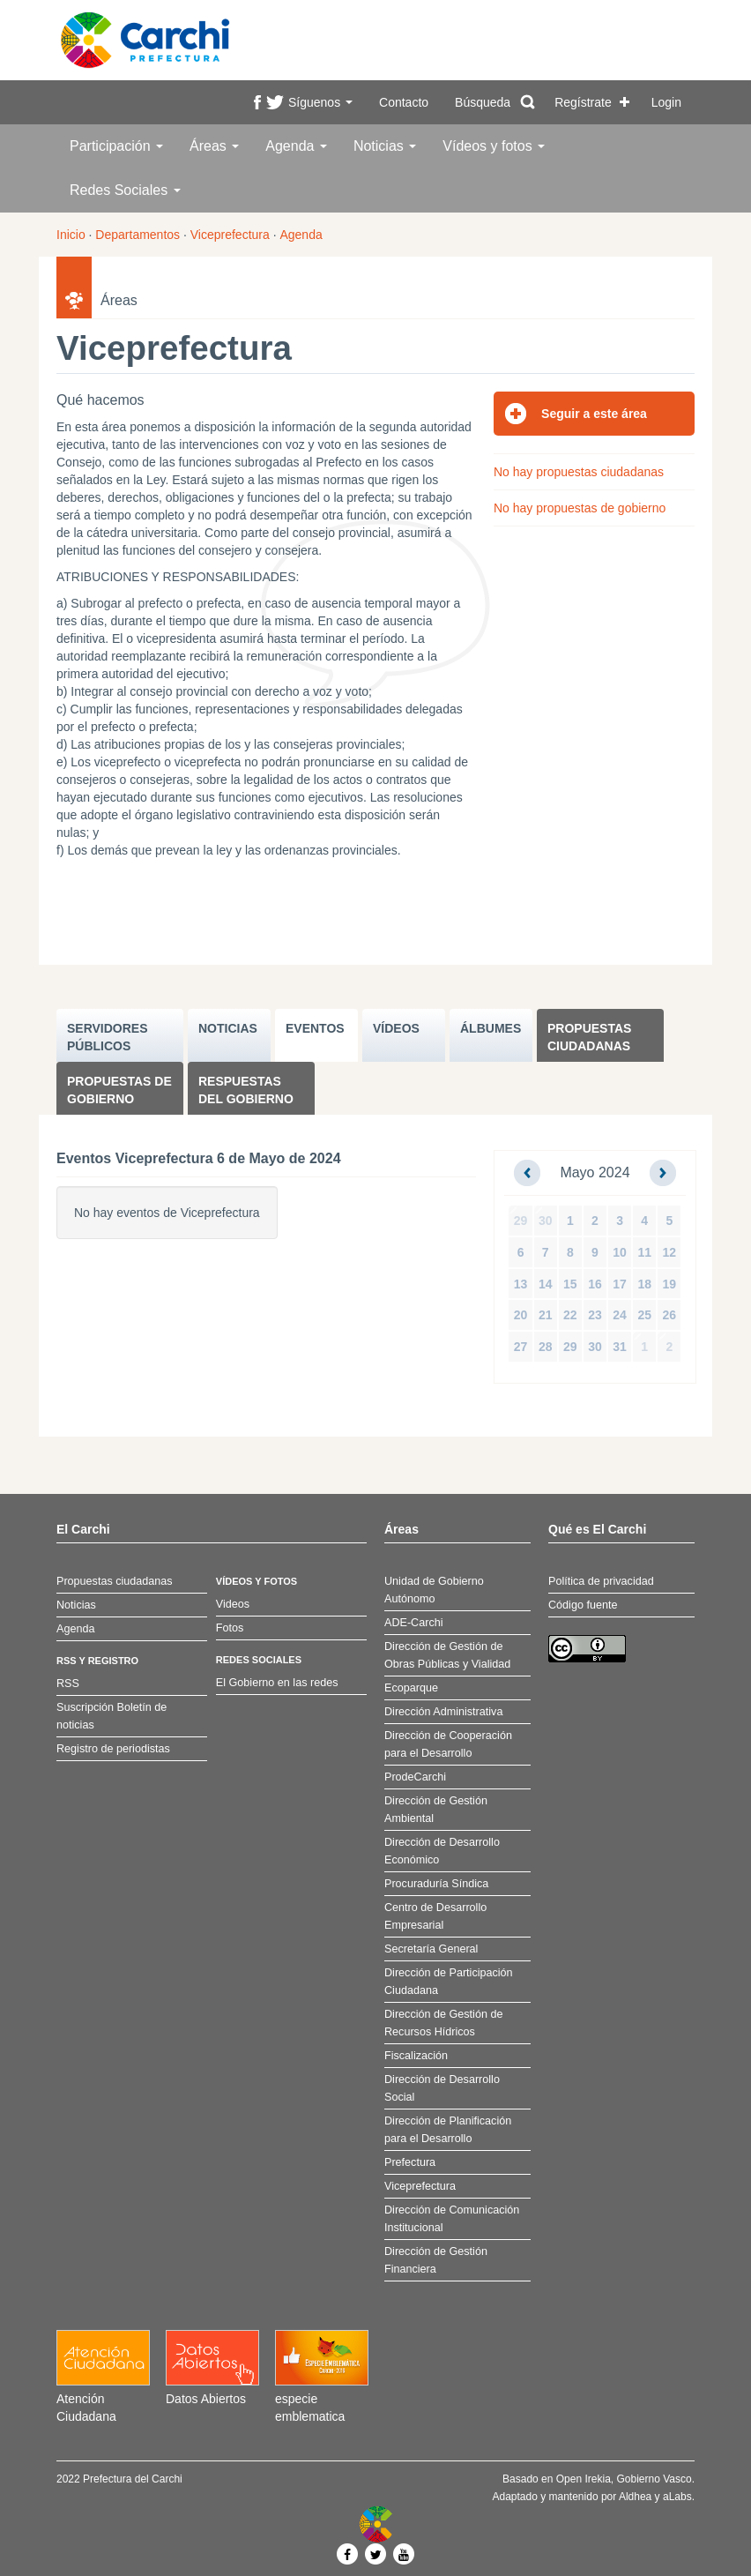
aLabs (677, 2496)
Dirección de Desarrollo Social (442, 2088)
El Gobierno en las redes (277, 1682)
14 (546, 1284)
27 (521, 1347)
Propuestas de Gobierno (119, 1090)
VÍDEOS (396, 1028)
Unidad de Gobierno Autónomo (434, 1590)
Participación (116, 145)
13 (521, 1284)
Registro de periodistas (113, 1749)
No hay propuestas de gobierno (579, 508)
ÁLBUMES (490, 1028)
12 (670, 1252)
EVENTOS (315, 1028)
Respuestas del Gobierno (246, 1090)
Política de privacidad (601, 1581)
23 (595, 1315)
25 (644, 1315)
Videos (232, 1604)
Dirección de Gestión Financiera (435, 2260)
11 (644, 1252)
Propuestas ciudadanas (589, 1037)
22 (570, 1315)
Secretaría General (431, 1949)
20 (521, 1315)
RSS (67, 1683)
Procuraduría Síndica (436, 1884)
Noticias (384, 145)
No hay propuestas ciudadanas (579, 472)
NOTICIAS (227, 1028)
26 (670, 1315)
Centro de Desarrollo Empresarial (435, 1916)
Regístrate (583, 102)
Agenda (296, 145)
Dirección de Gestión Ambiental (435, 1810)
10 (620, 1252)
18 (644, 1284)
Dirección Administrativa (443, 1712)
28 (546, 1347)
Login (666, 102)
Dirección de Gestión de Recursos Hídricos (443, 2023)
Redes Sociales (125, 190)
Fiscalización (416, 2056)
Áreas (214, 145)
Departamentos (137, 235)
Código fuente (582, 1605)
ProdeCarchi (415, 1777)
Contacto (403, 102)
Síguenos (320, 102)
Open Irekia (583, 2479)
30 (546, 1220)
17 (620, 1284)
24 (620, 1315)
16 (595, 1284)
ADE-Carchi (413, 1623)
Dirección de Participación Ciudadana (448, 1982)
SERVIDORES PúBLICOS (107, 1037)
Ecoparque (411, 1688)
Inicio (71, 235)
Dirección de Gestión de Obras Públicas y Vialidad (447, 1655)
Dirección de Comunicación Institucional (451, 2219)
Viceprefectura (230, 235)
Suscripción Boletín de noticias (111, 1716)
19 (670, 1284)
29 (521, 1220)
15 (570, 1284)
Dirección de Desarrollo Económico (442, 1851)
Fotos (230, 1628)
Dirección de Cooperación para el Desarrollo (448, 1744)
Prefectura (409, 2162)
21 (546, 1315)
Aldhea (635, 2496)
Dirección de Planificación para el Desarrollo (447, 2130)
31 (620, 1347)
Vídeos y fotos (493, 145)
